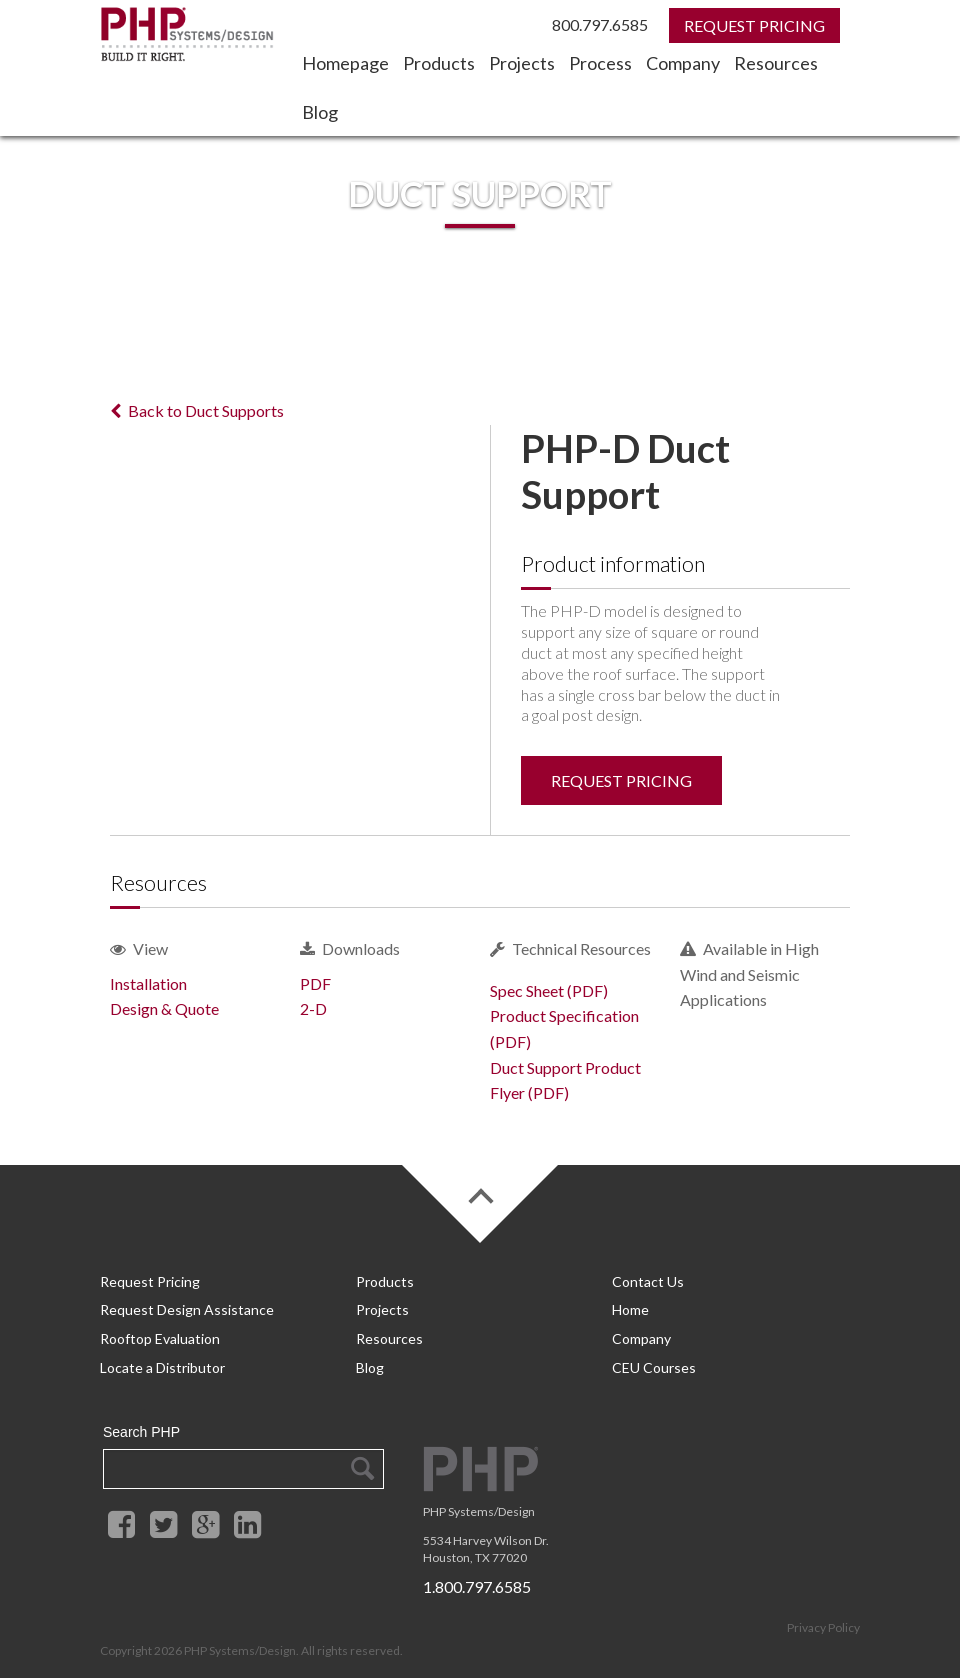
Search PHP (141, 1421)
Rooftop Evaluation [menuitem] (160, 1332)
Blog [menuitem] (320, 112)
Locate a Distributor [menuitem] (162, 1357)
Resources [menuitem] (776, 63)
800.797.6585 (600, 24)
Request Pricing (621, 780)
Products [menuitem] (439, 63)
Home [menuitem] (630, 1307)
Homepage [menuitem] (345, 63)
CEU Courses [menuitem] (654, 1357)
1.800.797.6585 (477, 1574)
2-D (313, 1008)
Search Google (361, 1457)
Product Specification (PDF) (564, 1028)
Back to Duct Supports (197, 410)
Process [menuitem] (600, 63)
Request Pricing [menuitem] (150, 1281)
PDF (315, 983)
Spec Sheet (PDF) (549, 990)
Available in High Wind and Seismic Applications (749, 974)
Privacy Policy (823, 1615)
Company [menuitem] (683, 63)
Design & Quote (164, 1008)
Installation (148, 983)
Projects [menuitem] (522, 63)
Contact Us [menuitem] (648, 1281)
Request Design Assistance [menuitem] (187, 1307)
